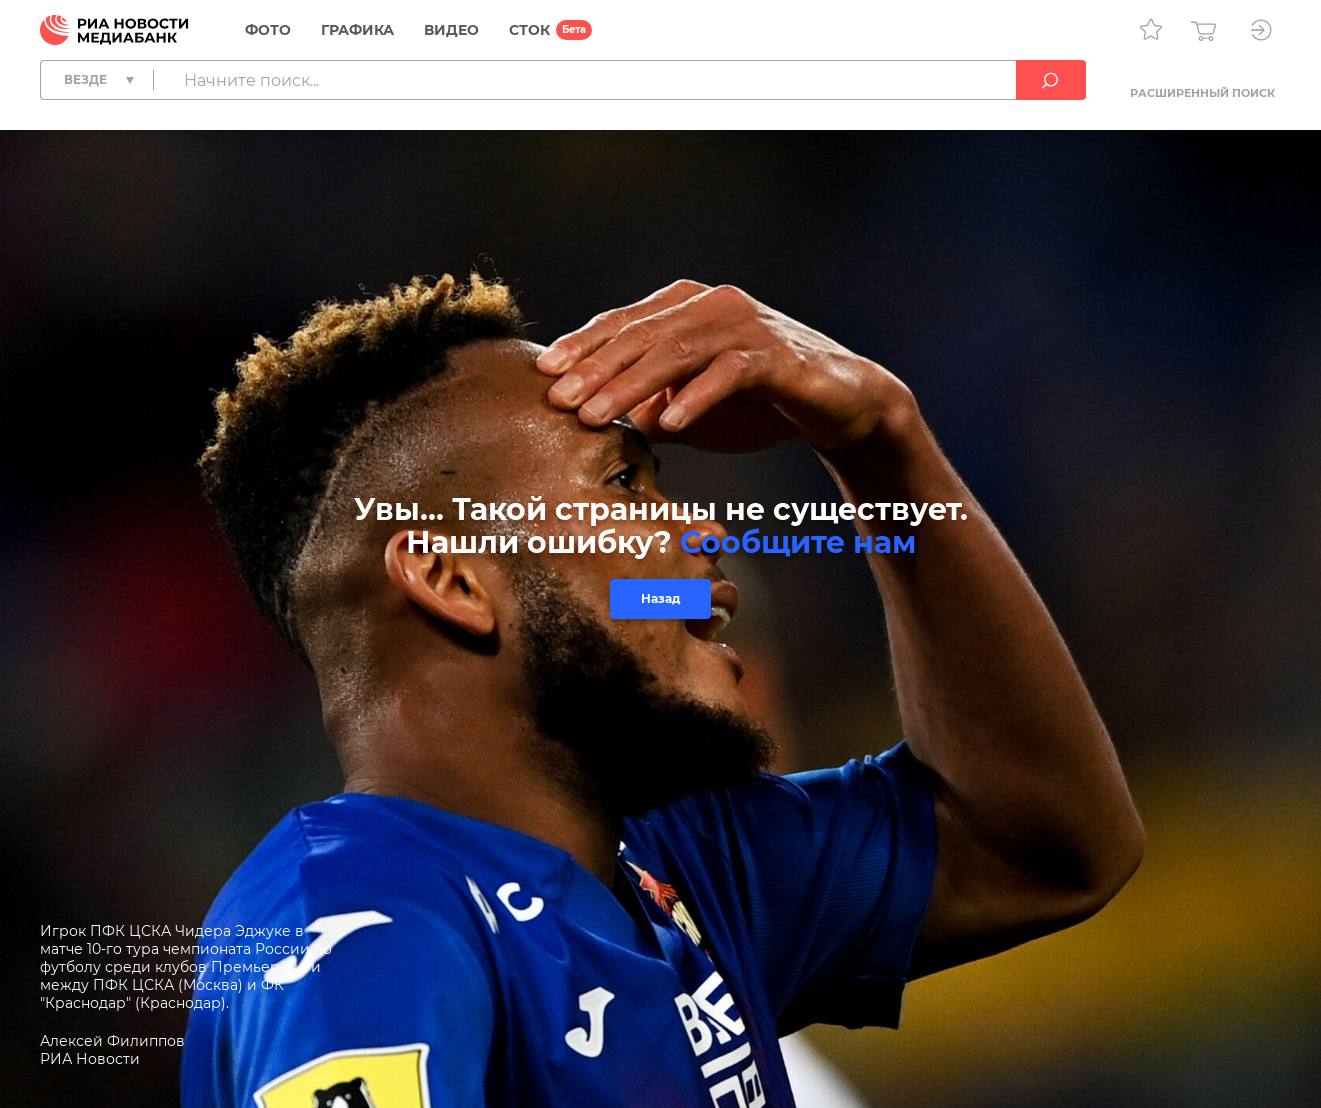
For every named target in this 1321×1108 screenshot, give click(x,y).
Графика (357, 30)
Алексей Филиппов (112, 1041)
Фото (268, 30)
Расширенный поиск (1202, 93)
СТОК (529, 30)
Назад (660, 598)
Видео (451, 30)
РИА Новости (90, 1059)
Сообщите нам (798, 542)
